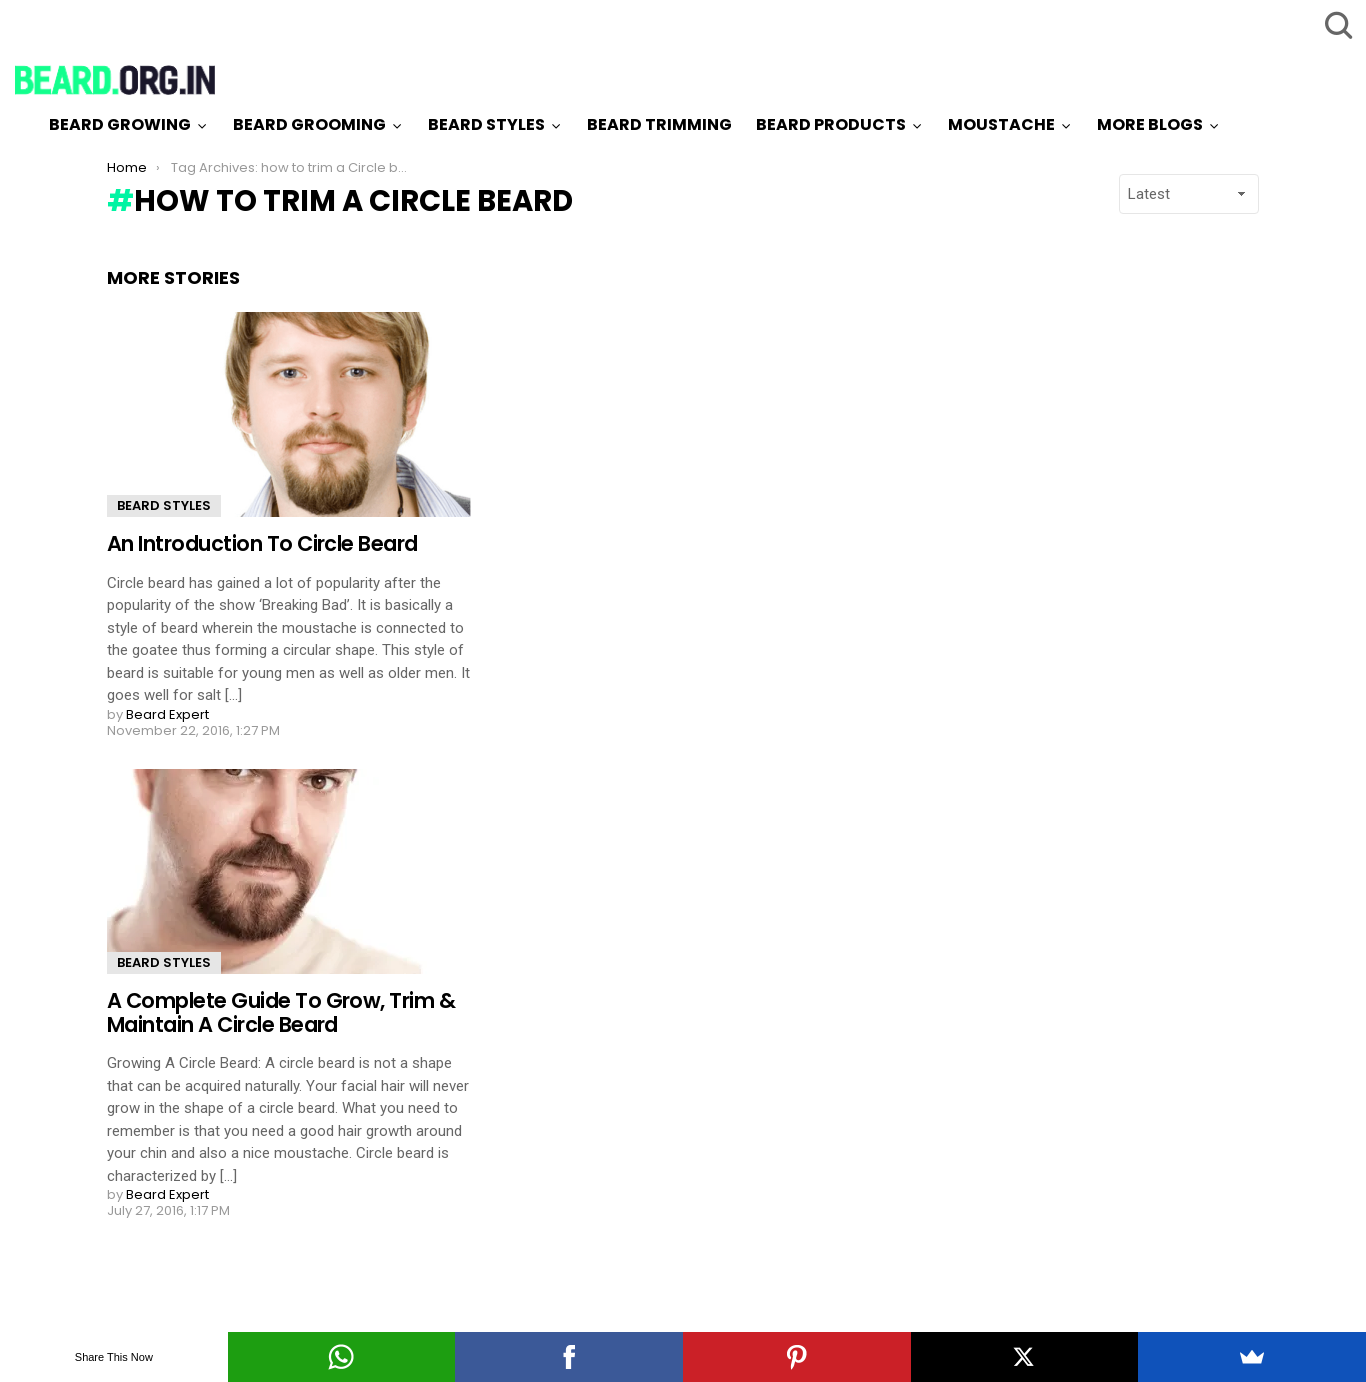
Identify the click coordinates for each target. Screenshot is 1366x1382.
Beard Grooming (309, 124)
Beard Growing (120, 124)
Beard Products (831, 124)
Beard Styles (486, 124)
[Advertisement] (1075, 567)
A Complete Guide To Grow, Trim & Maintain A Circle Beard (281, 1012)
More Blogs (1150, 124)
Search (1336, 25)
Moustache (1001, 124)
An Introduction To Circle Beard (262, 543)
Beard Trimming (659, 124)
